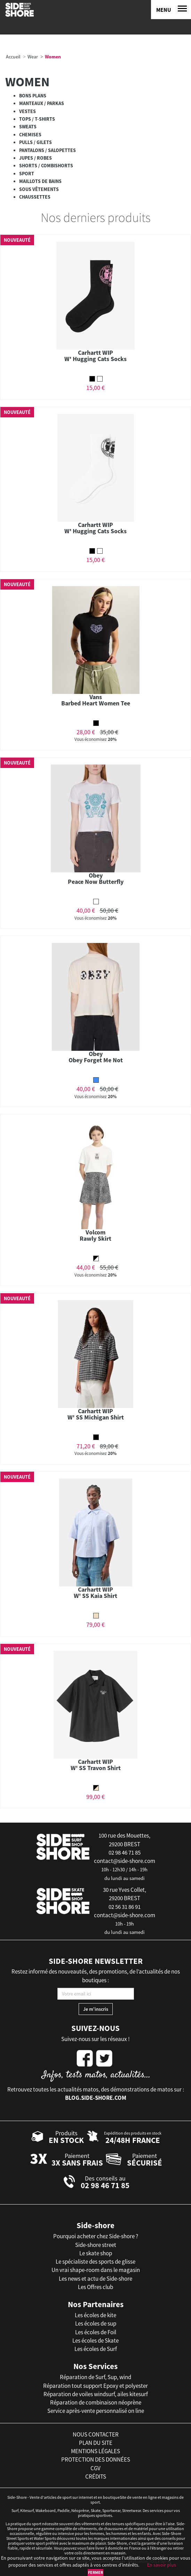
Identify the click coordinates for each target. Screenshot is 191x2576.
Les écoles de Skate (95, 2340)
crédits (95, 2476)
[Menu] (171, 9)
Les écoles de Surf (95, 2349)
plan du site (95, 2443)
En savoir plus (161, 2565)
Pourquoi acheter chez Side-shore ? (95, 2236)
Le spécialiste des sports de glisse (95, 2261)
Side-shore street (95, 2245)
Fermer (95, 2572)
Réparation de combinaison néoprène (95, 2402)
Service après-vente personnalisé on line (95, 2411)
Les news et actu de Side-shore (95, 2278)
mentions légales (95, 2451)
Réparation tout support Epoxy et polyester (95, 2386)
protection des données (95, 2459)
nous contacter (96, 2434)
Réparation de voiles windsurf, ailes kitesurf (95, 2394)
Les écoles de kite (95, 2315)
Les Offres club (95, 2287)
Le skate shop (95, 2253)
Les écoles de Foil (95, 2332)
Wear (32, 57)
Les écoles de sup (95, 2323)
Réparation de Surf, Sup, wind (95, 2377)
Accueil (13, 57)
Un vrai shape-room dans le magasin (95, 2270)
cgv (95, 2468)
